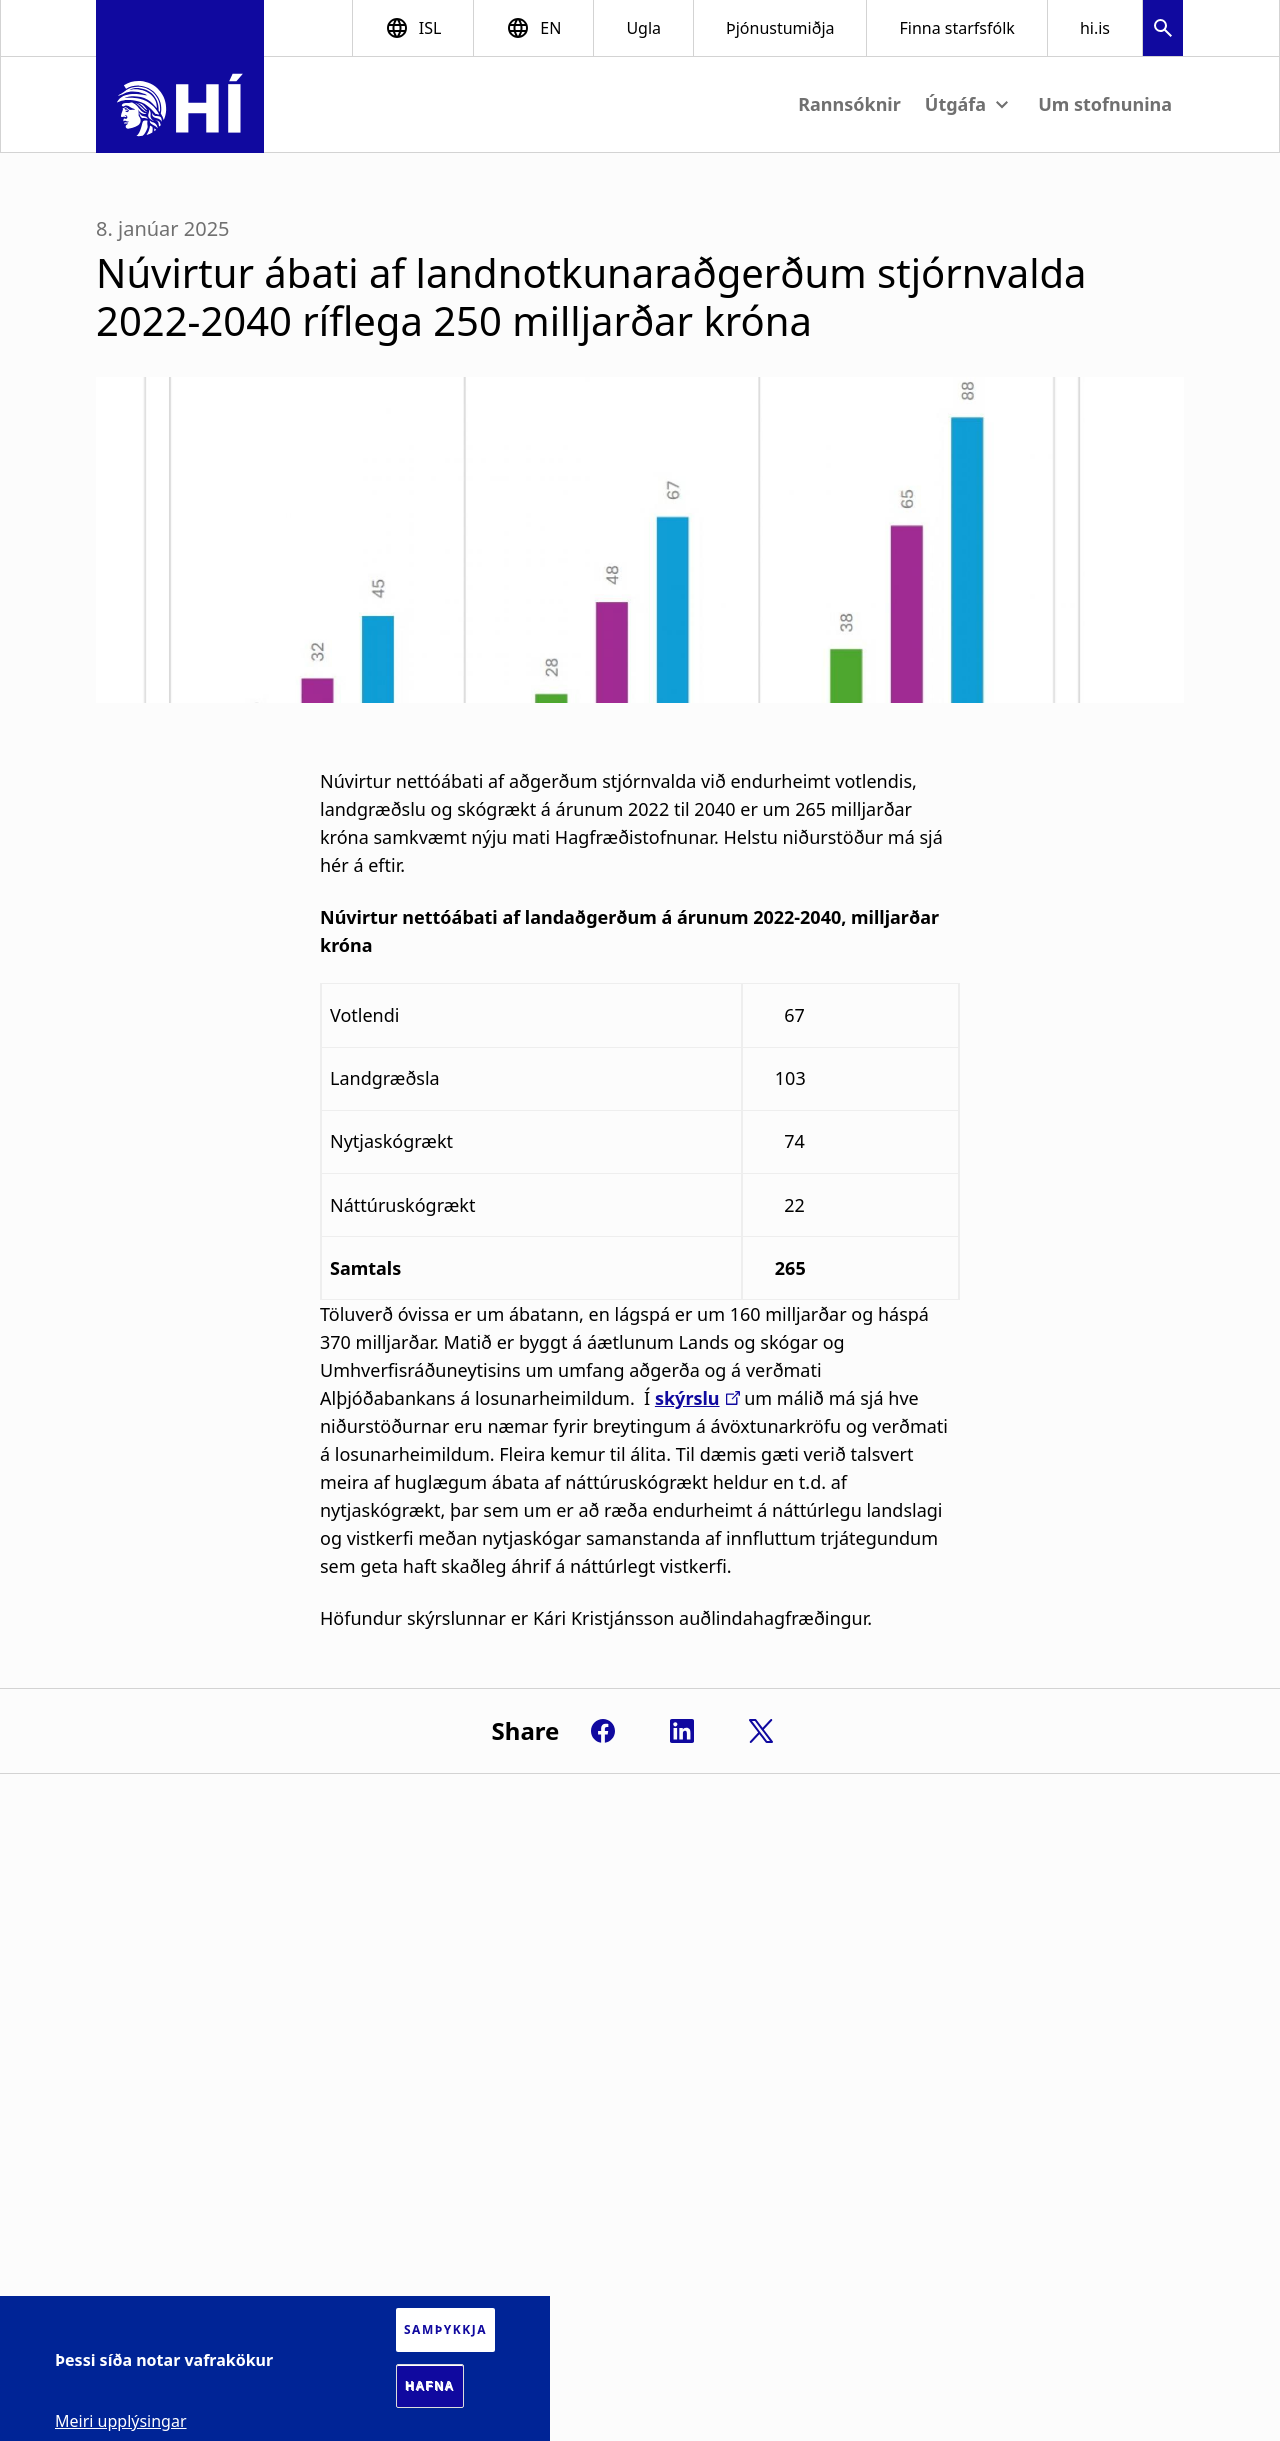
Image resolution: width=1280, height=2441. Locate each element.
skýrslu (687, 1398)
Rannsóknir (849, 104)
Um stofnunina (1105, 104)
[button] (1163, 30)
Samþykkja (445, 2329)
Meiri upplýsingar (121, 2421)
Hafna (430, 2386)
